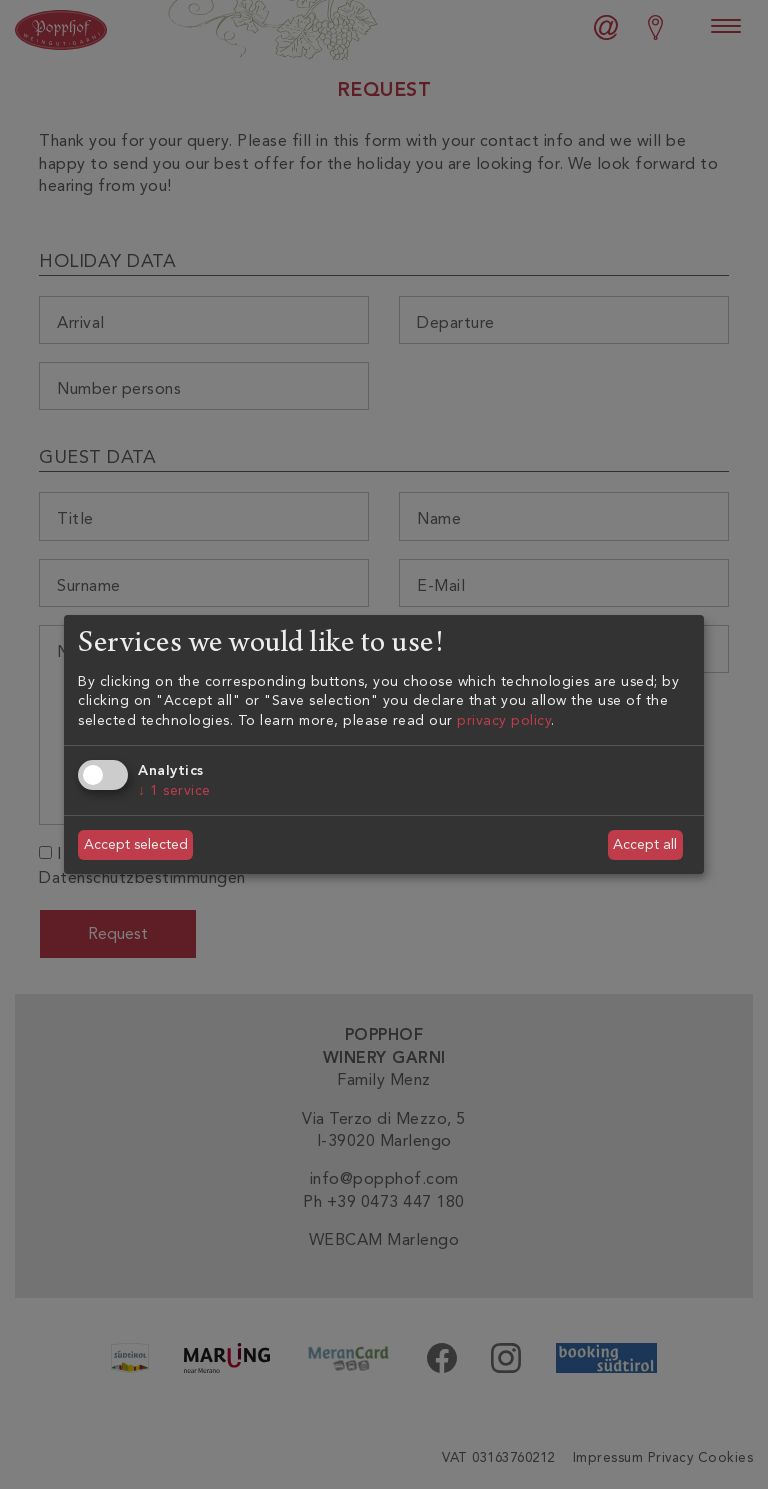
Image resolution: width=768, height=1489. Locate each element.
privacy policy (504, 720)
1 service (174, 790)
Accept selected (136, 844)
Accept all (645, 844)
